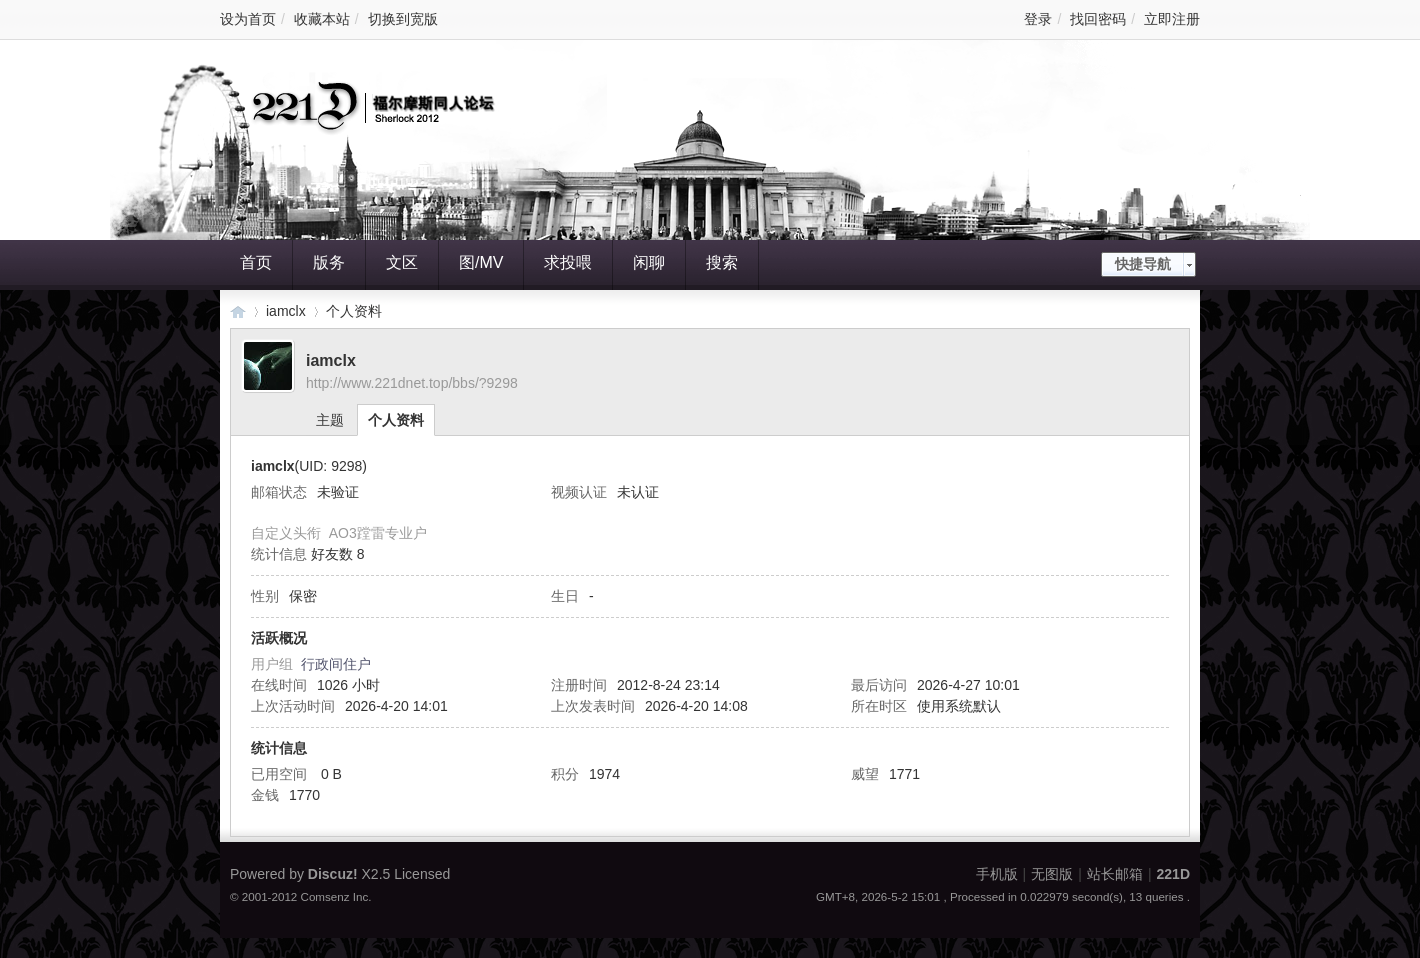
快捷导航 (1143, 264)
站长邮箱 (1115, 874)
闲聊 (649, 262)
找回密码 (1098, 19)
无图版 (1052, 874)
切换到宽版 (403, 19)
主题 (330, 420)
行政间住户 (336, 664)
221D (238, 311)
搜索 (722, 262)
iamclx (286, 311)
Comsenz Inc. (336, 896)
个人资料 (396, 420)
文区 (402, 262)
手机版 (997, 874)
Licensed (422, 874)
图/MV (481, 262)
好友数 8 (338, 554)
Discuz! (333, 874)
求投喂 (568, 262)
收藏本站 (322, 19)
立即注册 (1172, 19)
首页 (256, 262)
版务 (329, 262)
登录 (1038, 19)
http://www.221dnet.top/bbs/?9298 (412, 383)
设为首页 (248, 19)
